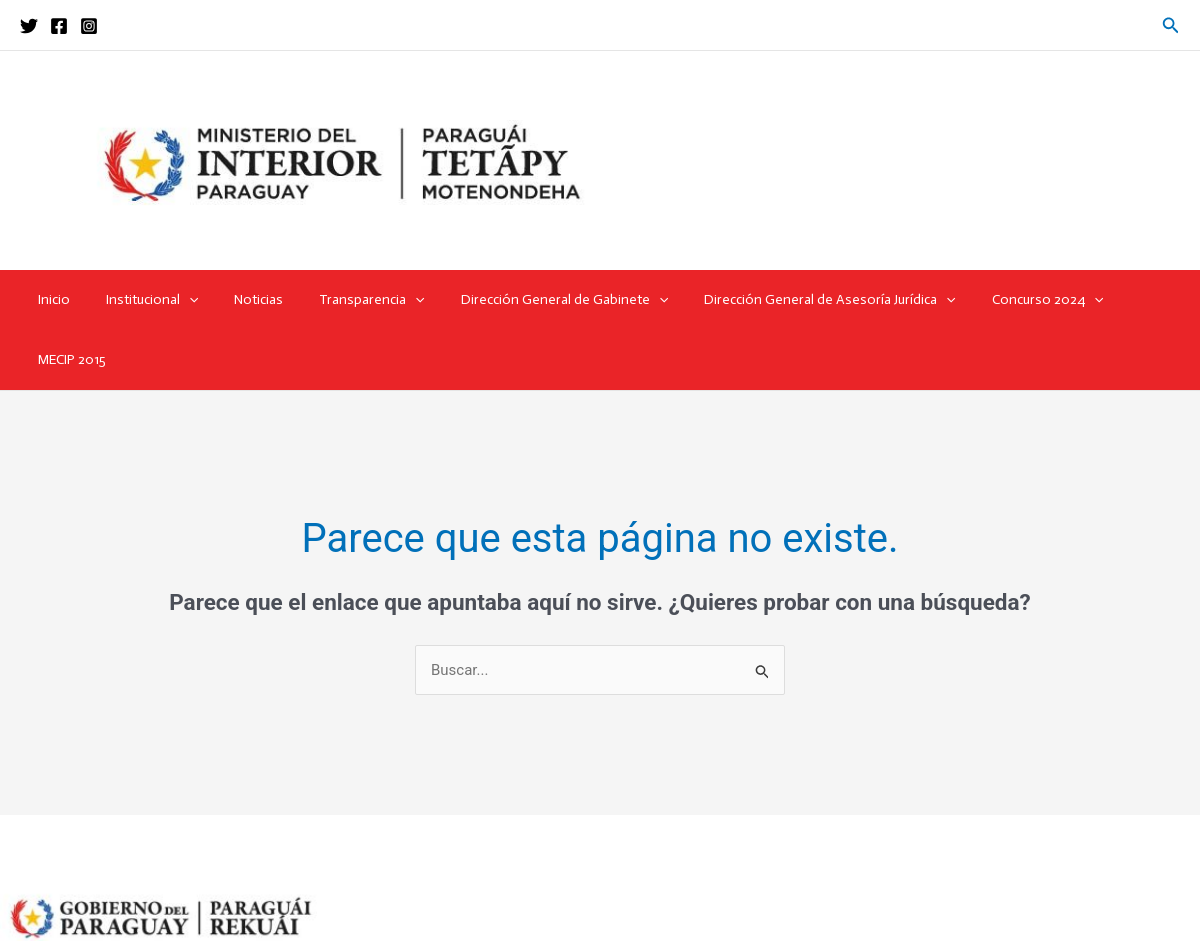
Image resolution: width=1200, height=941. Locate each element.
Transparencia (353, 300)
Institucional (150, 300)
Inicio (60, 299)
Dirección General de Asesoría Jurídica (795, 300)
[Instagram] (89, 26)
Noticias (248, 299)
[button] (1171, 25)
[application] (187, 300)
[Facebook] (59, 26)
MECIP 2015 (1122, 299)
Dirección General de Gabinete (537, 300)
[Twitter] (29, 26)
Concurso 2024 (1004, 300)
